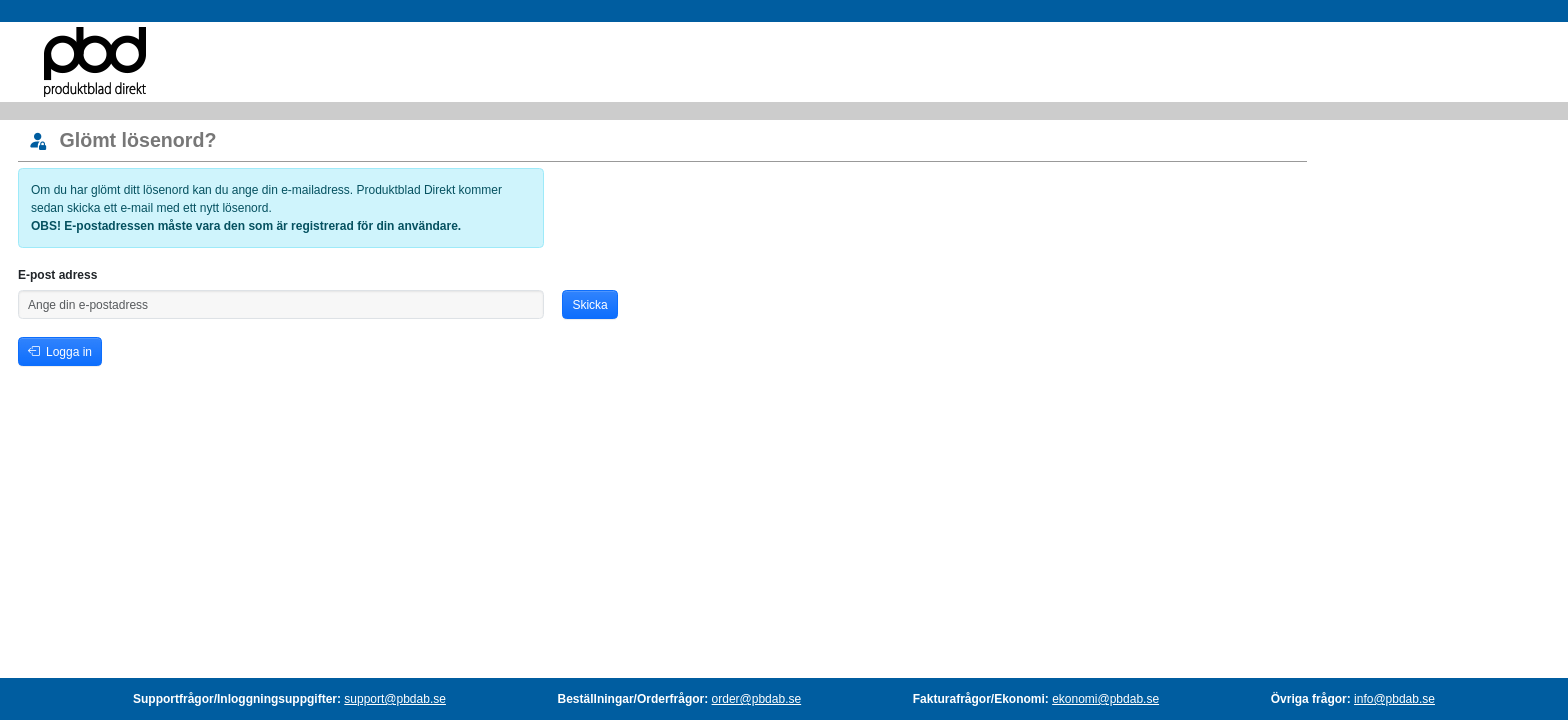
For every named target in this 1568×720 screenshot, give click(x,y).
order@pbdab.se (757, 699)
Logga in (60, 352)
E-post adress (57, 275)
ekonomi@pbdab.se (1105, 699)
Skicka (589, 305)
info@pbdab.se (1394, 699)
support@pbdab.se (395, 699)
